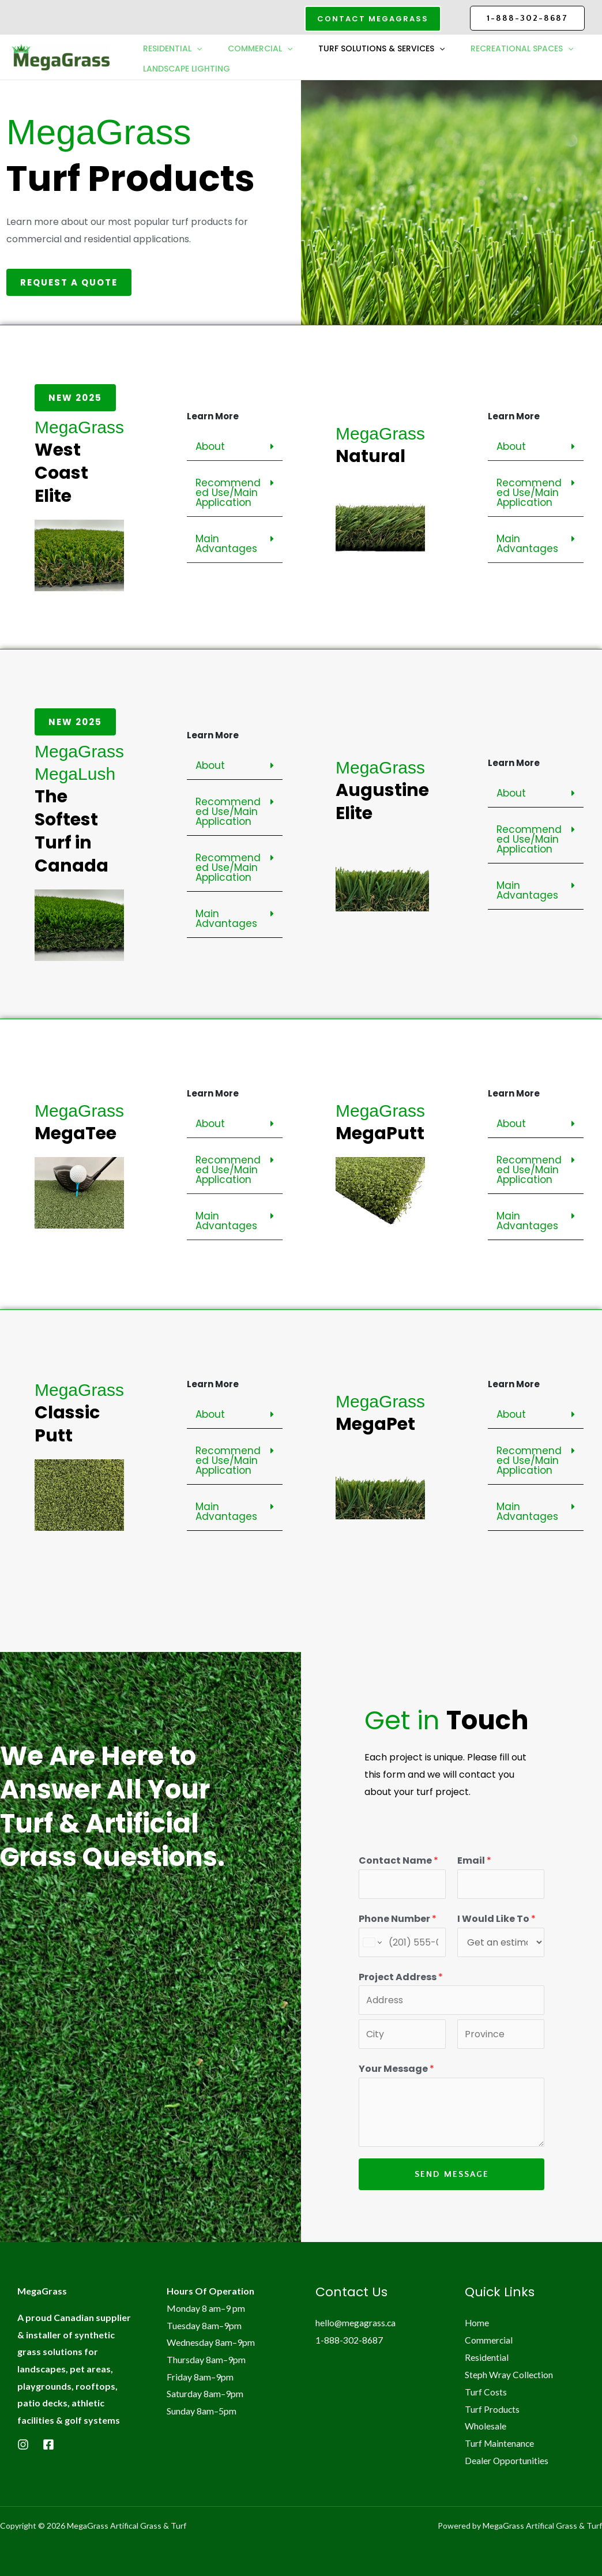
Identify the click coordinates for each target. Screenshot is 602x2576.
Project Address (401, 1977)
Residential (173, 48)
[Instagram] (23, 2444)
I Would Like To (496, 1918)
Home (477, 2322)
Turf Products (492, 2408)
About (210, 446)
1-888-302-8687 (527, 18)
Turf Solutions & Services (386, 48)
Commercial (263, 48)
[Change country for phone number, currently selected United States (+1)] (372, 1942)
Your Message (396, 2068)
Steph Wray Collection (509, 2373)
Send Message (452, 2174)
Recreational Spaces (195, 70)
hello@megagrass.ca (356, 2322)
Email (474, 1860)
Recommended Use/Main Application (228, 492)
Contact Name (398, 1860)
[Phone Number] (402, 1942)
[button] (372, 19)
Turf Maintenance (500, 2442)
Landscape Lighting (318, 70)
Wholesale (485, 2425)
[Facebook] (48, 2444)
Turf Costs (486, 2391)
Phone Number (398, 1918)
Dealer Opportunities (507, 2459)
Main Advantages (226, 543)
